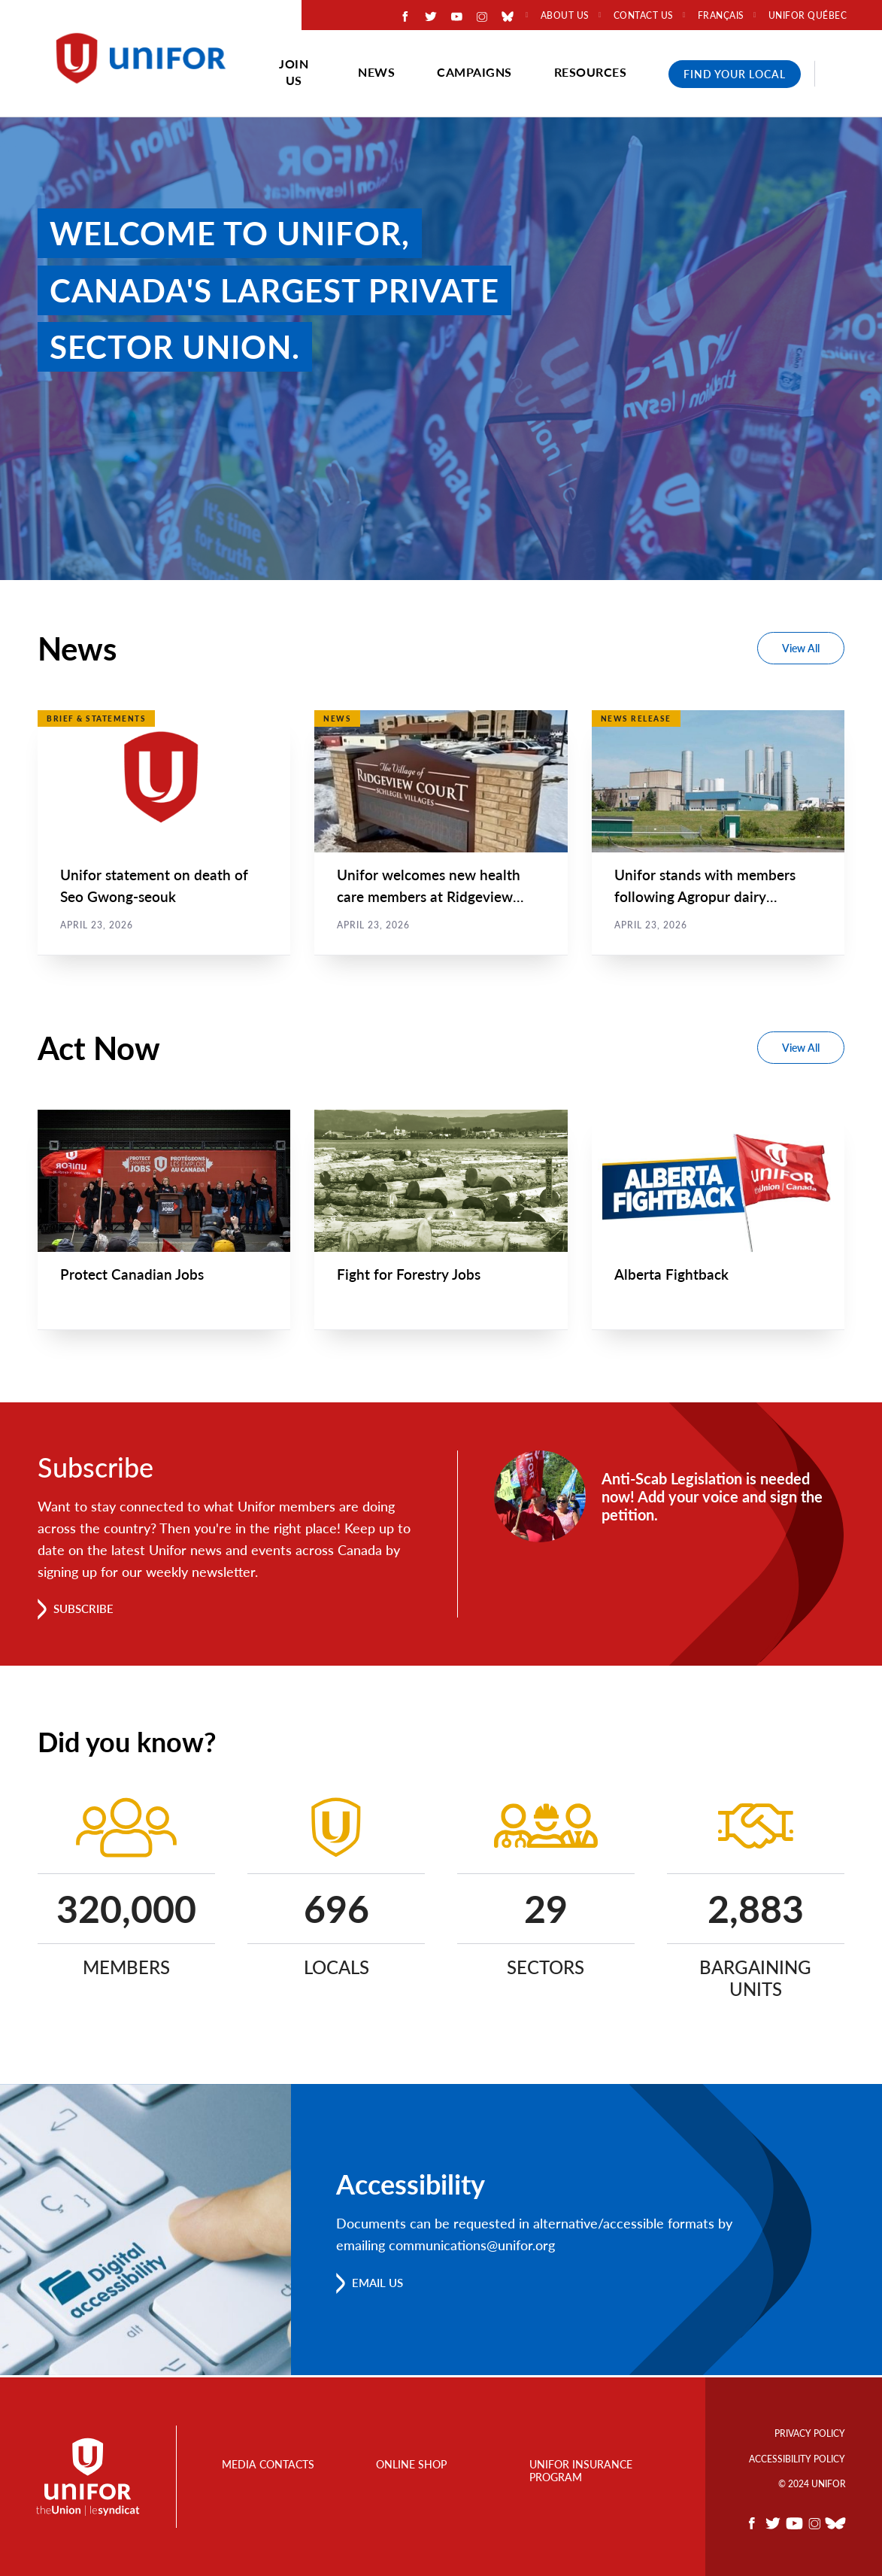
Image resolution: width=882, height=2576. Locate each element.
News (376, 72)
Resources (590, 72)
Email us (380, 2285)
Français (721, 15)
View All (801, 648)
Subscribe (86, 1611)
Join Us (293, 71)
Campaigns (474, 72)
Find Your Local (734, 74)
